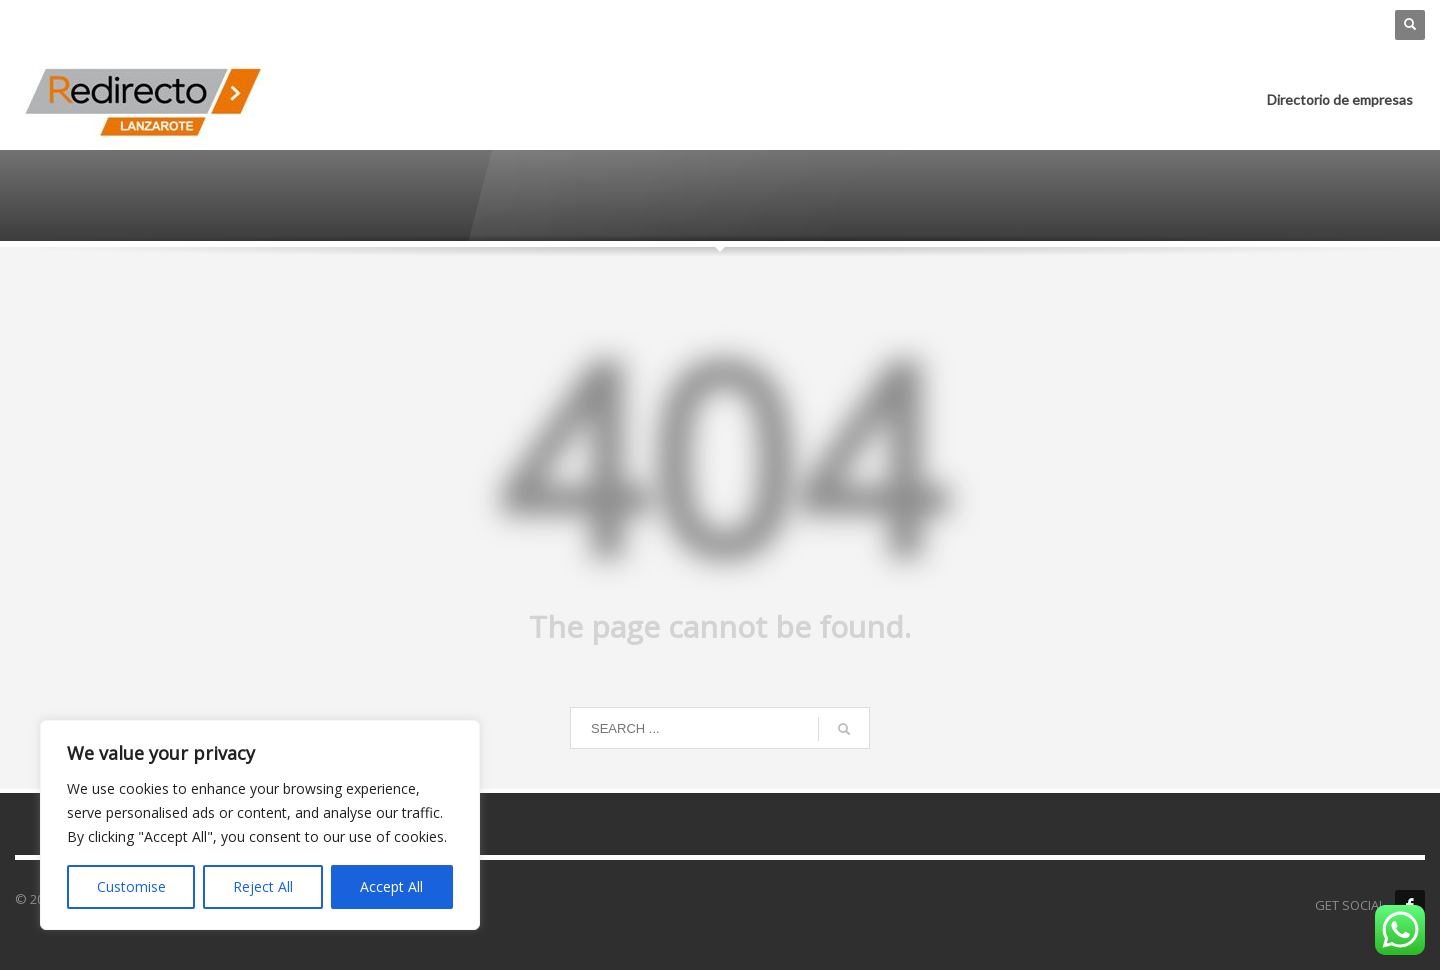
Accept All (391, 886)
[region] (260, 825)
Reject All (263, 886)
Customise (131, 886)
